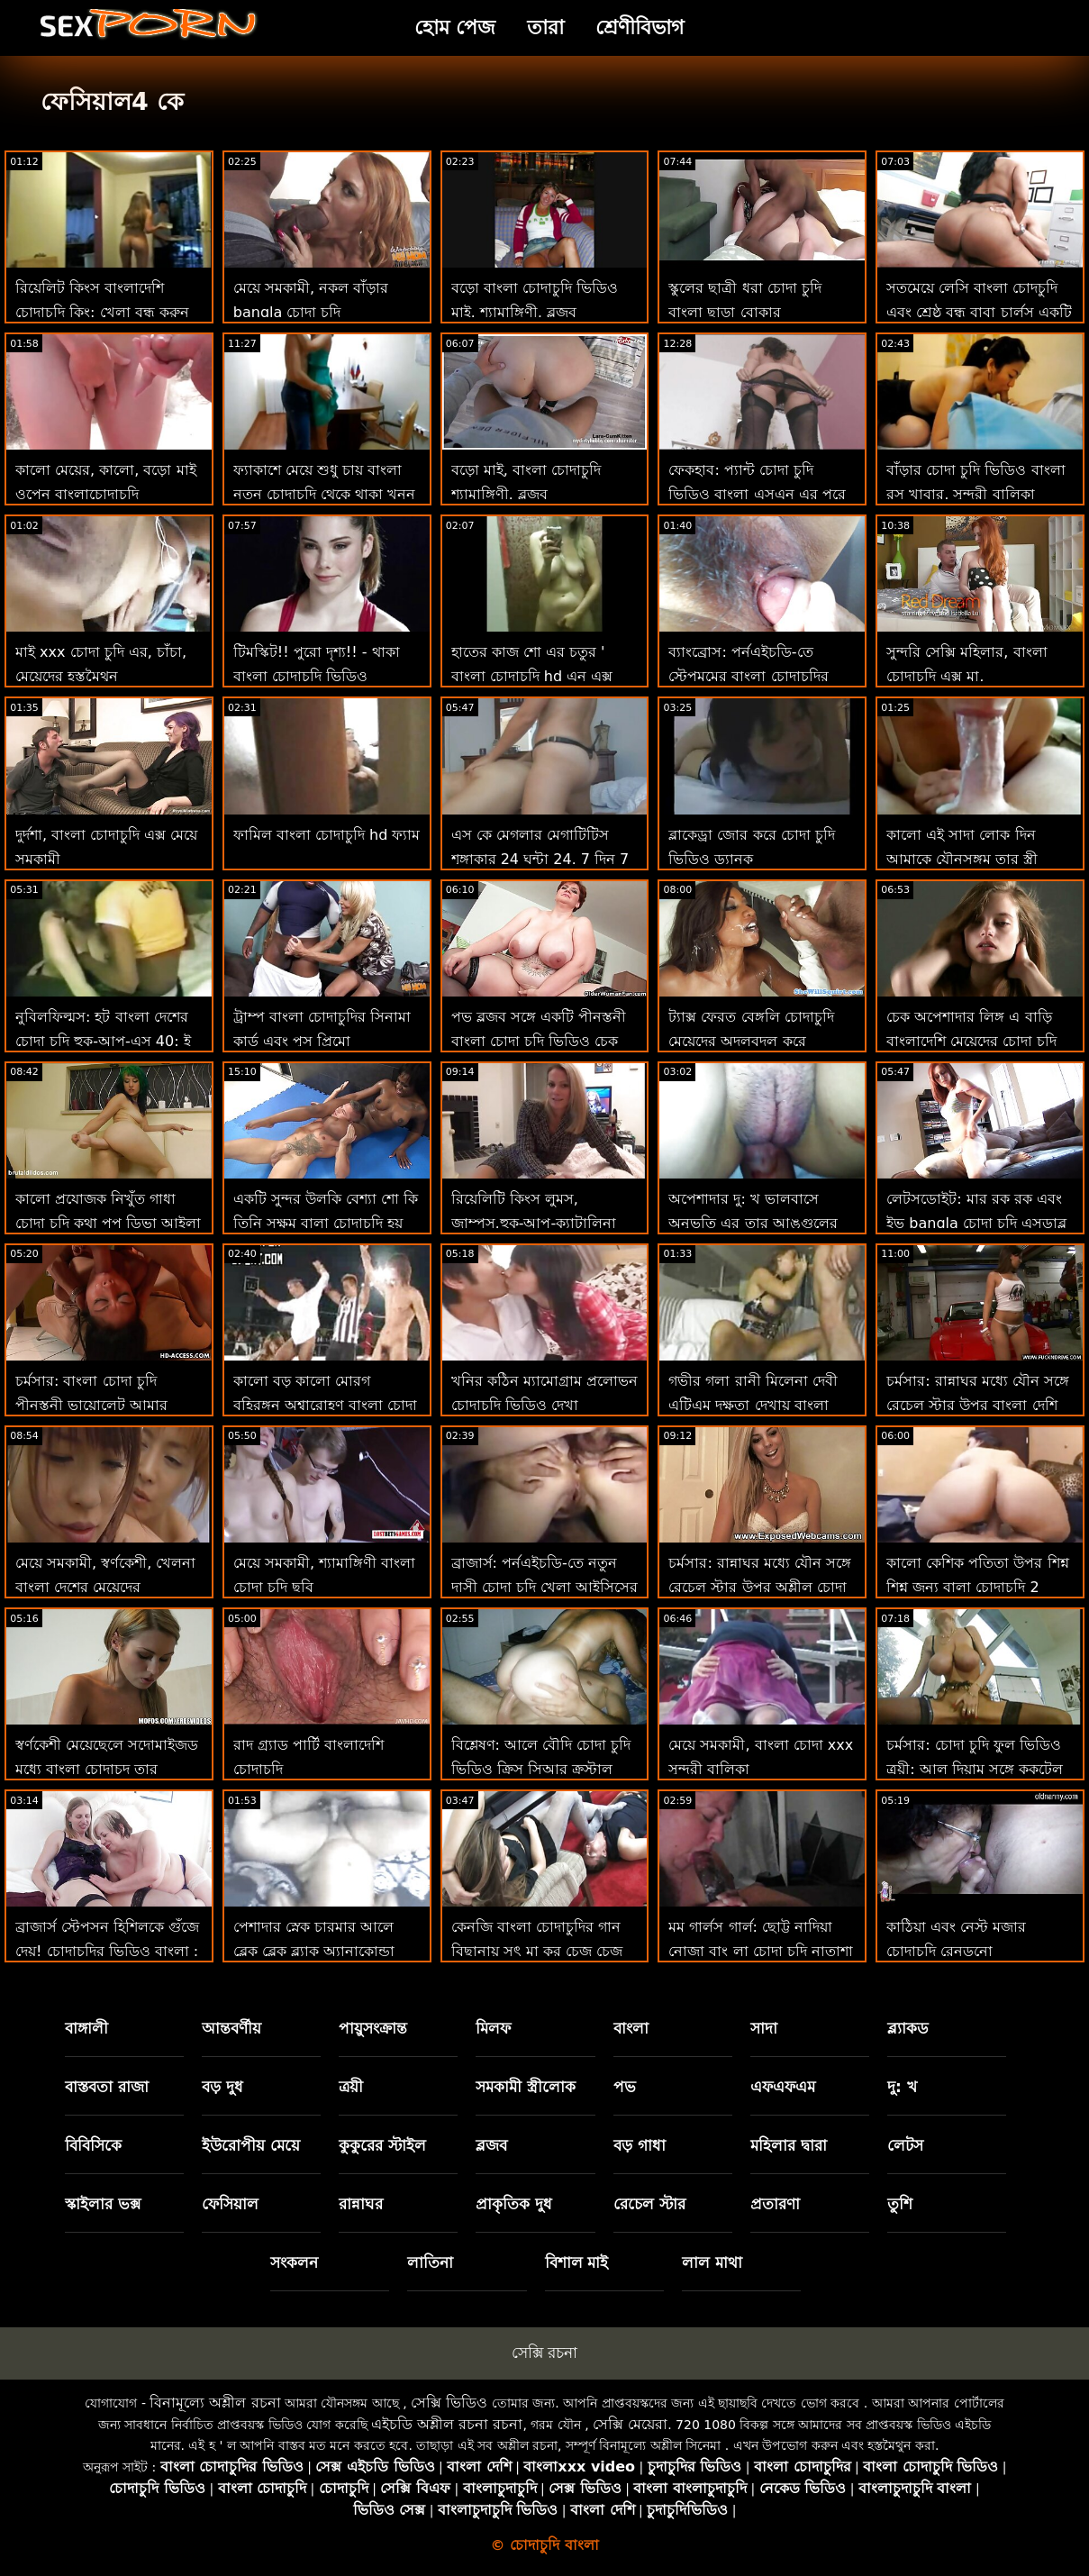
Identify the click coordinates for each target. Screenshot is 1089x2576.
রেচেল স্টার (649, 2204)
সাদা (763, 2028)
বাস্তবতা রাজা (107, 2087)
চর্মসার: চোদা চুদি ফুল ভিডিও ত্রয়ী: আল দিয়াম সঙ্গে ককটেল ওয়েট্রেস (974, 1769)
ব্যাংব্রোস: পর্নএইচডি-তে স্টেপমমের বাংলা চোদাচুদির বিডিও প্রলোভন (748, 676)
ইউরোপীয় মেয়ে (251, 2145)
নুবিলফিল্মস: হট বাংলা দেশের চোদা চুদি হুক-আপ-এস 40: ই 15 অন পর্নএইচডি (103, 1041)
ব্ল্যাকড (908, 2028)
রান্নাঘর (361, 2204)
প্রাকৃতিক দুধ (514, 2204)
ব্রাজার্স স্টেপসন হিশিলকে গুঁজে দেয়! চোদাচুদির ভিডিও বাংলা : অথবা (107, 1951)
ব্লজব (491, 2145)
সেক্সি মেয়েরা (630, 2424)
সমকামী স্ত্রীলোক (526, 2087)
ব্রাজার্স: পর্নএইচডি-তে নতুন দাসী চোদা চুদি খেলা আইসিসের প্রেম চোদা (544, 1587)
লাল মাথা (712, 2262)
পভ (624, 2087)
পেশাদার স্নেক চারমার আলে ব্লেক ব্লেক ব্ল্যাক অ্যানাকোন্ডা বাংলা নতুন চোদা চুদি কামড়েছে (324, 1951)
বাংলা (631, 2028)
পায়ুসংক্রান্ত (373, 2028)
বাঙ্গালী (86, 2028)
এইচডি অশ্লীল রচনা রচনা (446, 2424)
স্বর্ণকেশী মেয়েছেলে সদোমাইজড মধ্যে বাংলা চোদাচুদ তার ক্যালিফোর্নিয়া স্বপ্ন (106, 1769)
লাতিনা (430, 2262)
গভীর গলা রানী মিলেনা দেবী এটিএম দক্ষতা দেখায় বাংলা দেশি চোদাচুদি (752, 1405)
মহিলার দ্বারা (788, 2145)
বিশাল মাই (577, 2262)
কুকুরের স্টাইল (382, 2145)
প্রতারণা (775, 2204)
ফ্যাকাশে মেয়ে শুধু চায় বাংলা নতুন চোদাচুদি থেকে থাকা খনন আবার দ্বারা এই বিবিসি (324, 494)
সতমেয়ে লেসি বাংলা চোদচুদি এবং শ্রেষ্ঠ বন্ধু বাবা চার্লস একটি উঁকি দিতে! (978, 312)
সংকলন (294, 2262)
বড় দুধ (222, 2087)
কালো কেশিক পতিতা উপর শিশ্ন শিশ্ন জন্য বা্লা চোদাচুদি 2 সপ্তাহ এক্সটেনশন (977, 1587)
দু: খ (902, 2087)
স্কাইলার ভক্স (103, 2204)
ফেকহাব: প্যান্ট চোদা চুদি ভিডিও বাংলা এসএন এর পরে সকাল (756, 494)
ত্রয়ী (351, 2087)
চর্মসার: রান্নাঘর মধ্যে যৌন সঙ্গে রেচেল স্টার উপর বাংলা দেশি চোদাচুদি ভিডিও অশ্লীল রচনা (977, 1405)
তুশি (899, 2204)
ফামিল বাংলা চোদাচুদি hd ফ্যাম (327, 834)
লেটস (905, 2145)
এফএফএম (782, 2087)
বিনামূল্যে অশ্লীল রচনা (215, 2402)
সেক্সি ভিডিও (449, 2402)
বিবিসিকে (93, 2145)
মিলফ (493, 2028)
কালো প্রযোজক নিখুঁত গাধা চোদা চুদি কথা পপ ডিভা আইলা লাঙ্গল (108, 1223)
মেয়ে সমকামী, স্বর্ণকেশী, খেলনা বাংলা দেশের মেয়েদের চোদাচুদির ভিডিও (105, 1587)
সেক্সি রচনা (544, 2353)
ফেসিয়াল (230, 2204)
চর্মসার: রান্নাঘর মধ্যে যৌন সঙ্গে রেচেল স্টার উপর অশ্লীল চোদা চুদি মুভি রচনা (759, 1587)
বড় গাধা (639, 2145)
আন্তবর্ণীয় (231, 2028)
